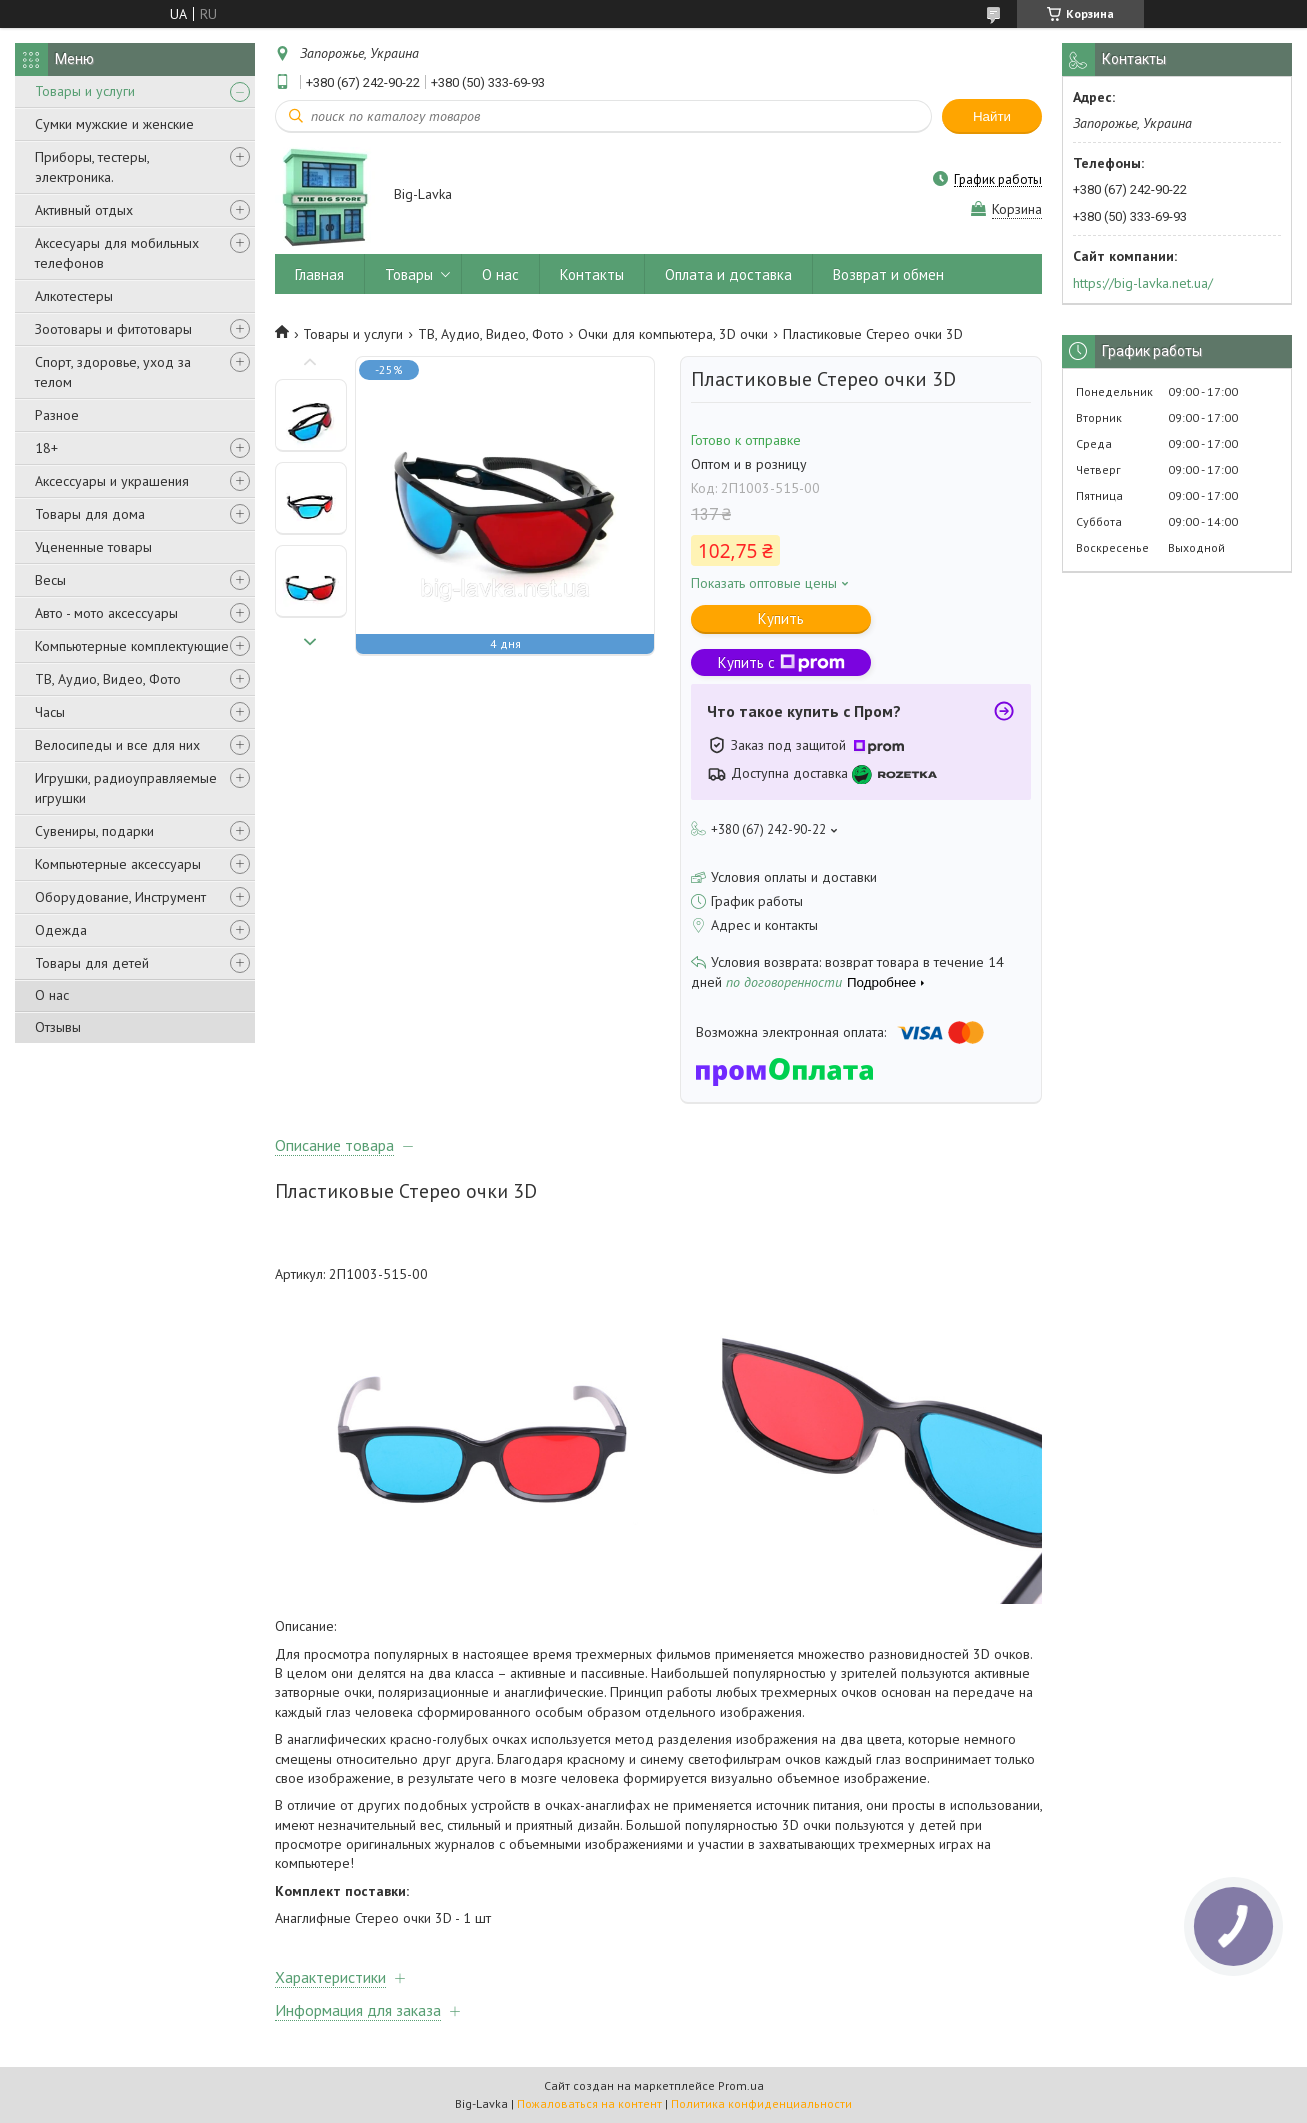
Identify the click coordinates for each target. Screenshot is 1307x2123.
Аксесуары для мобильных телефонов (117, 253)
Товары (409, 274)
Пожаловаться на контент (589, 2103)
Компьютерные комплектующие (132, 646)
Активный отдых (84, 210)
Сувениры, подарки (94, 831)
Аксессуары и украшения (112, 481)
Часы (50, 712)
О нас (52, 995)
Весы (50, 580)
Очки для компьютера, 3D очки (673, 334)
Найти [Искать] (992, 116)
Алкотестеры (74, 296)
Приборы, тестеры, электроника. (92, 167)
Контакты (592, 274)
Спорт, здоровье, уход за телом (113, 372)
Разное (57, 415)
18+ (46, 448)
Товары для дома (90, 514)
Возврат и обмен (888, 274)
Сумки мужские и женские (114, 124)
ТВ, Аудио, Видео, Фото (108, 679)
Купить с (781, 662)
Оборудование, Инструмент (120, 897)
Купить (781, 618)
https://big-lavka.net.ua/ (1143, 283)
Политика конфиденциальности (761, 2103)
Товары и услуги (85, 91)
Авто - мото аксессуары (106, 613)
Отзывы (58, 1027)
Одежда (61, 930)
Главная (319, 274)
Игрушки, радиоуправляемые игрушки (126, 788)
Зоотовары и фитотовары (113, 329)
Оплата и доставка (728, 274)
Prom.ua (741, 2085)
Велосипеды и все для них (117, 745)
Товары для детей (92, 963)
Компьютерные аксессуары (118, 864)
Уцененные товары (93, 547)
